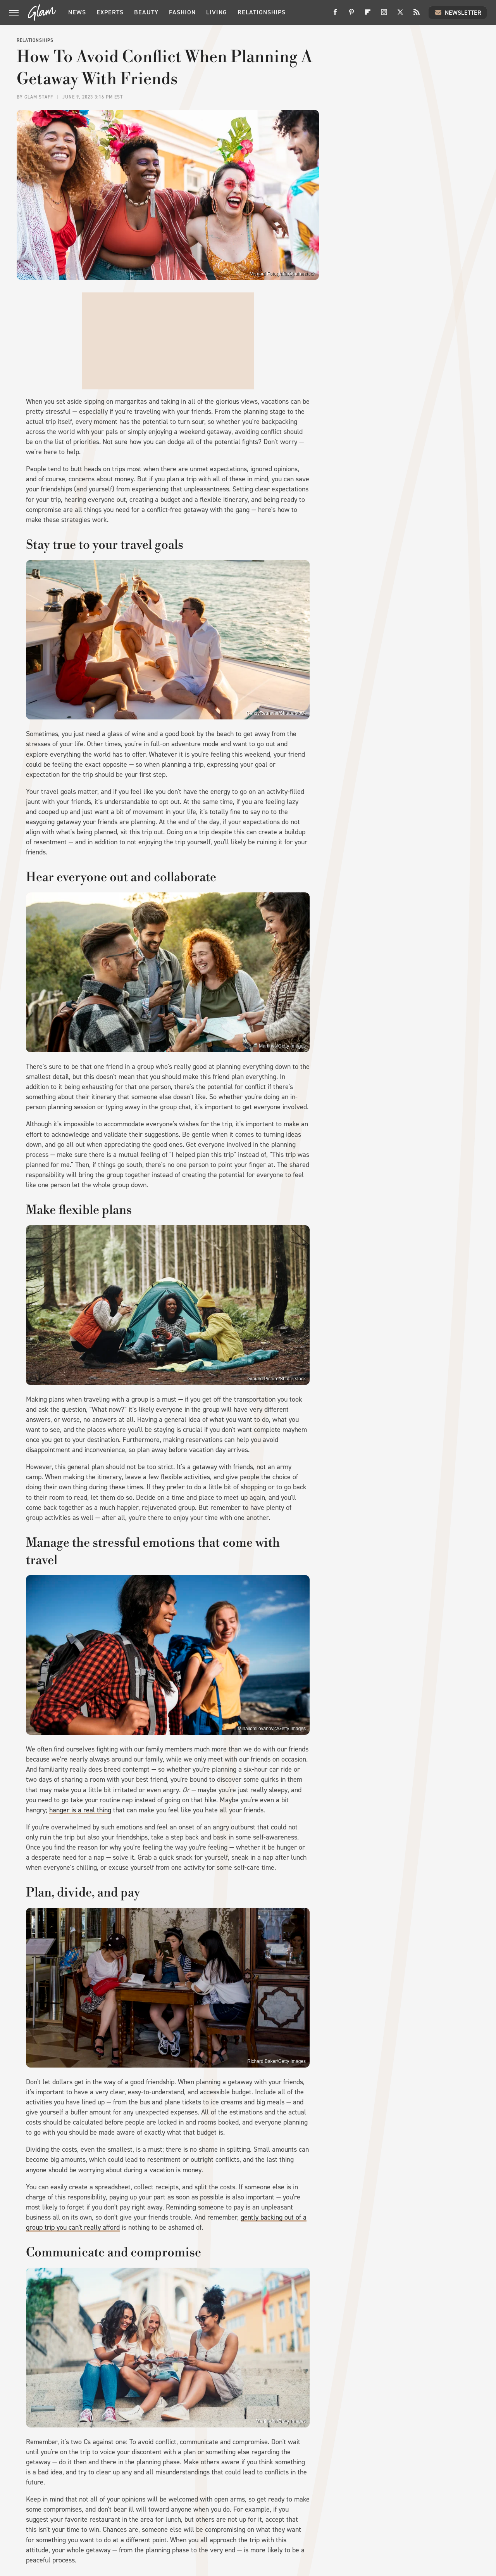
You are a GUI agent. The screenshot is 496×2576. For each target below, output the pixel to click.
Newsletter (457, 12)
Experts (110, 12)
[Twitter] (400, 14)
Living (216, 12)
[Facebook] (335, 14)
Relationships (262, 12)
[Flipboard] (367, 14)
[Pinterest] (351, 14)
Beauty (146, 12)
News (77, 12)
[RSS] (416, 14)
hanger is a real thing (80, 1810)
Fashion (182, 12)
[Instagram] (384, 14)
